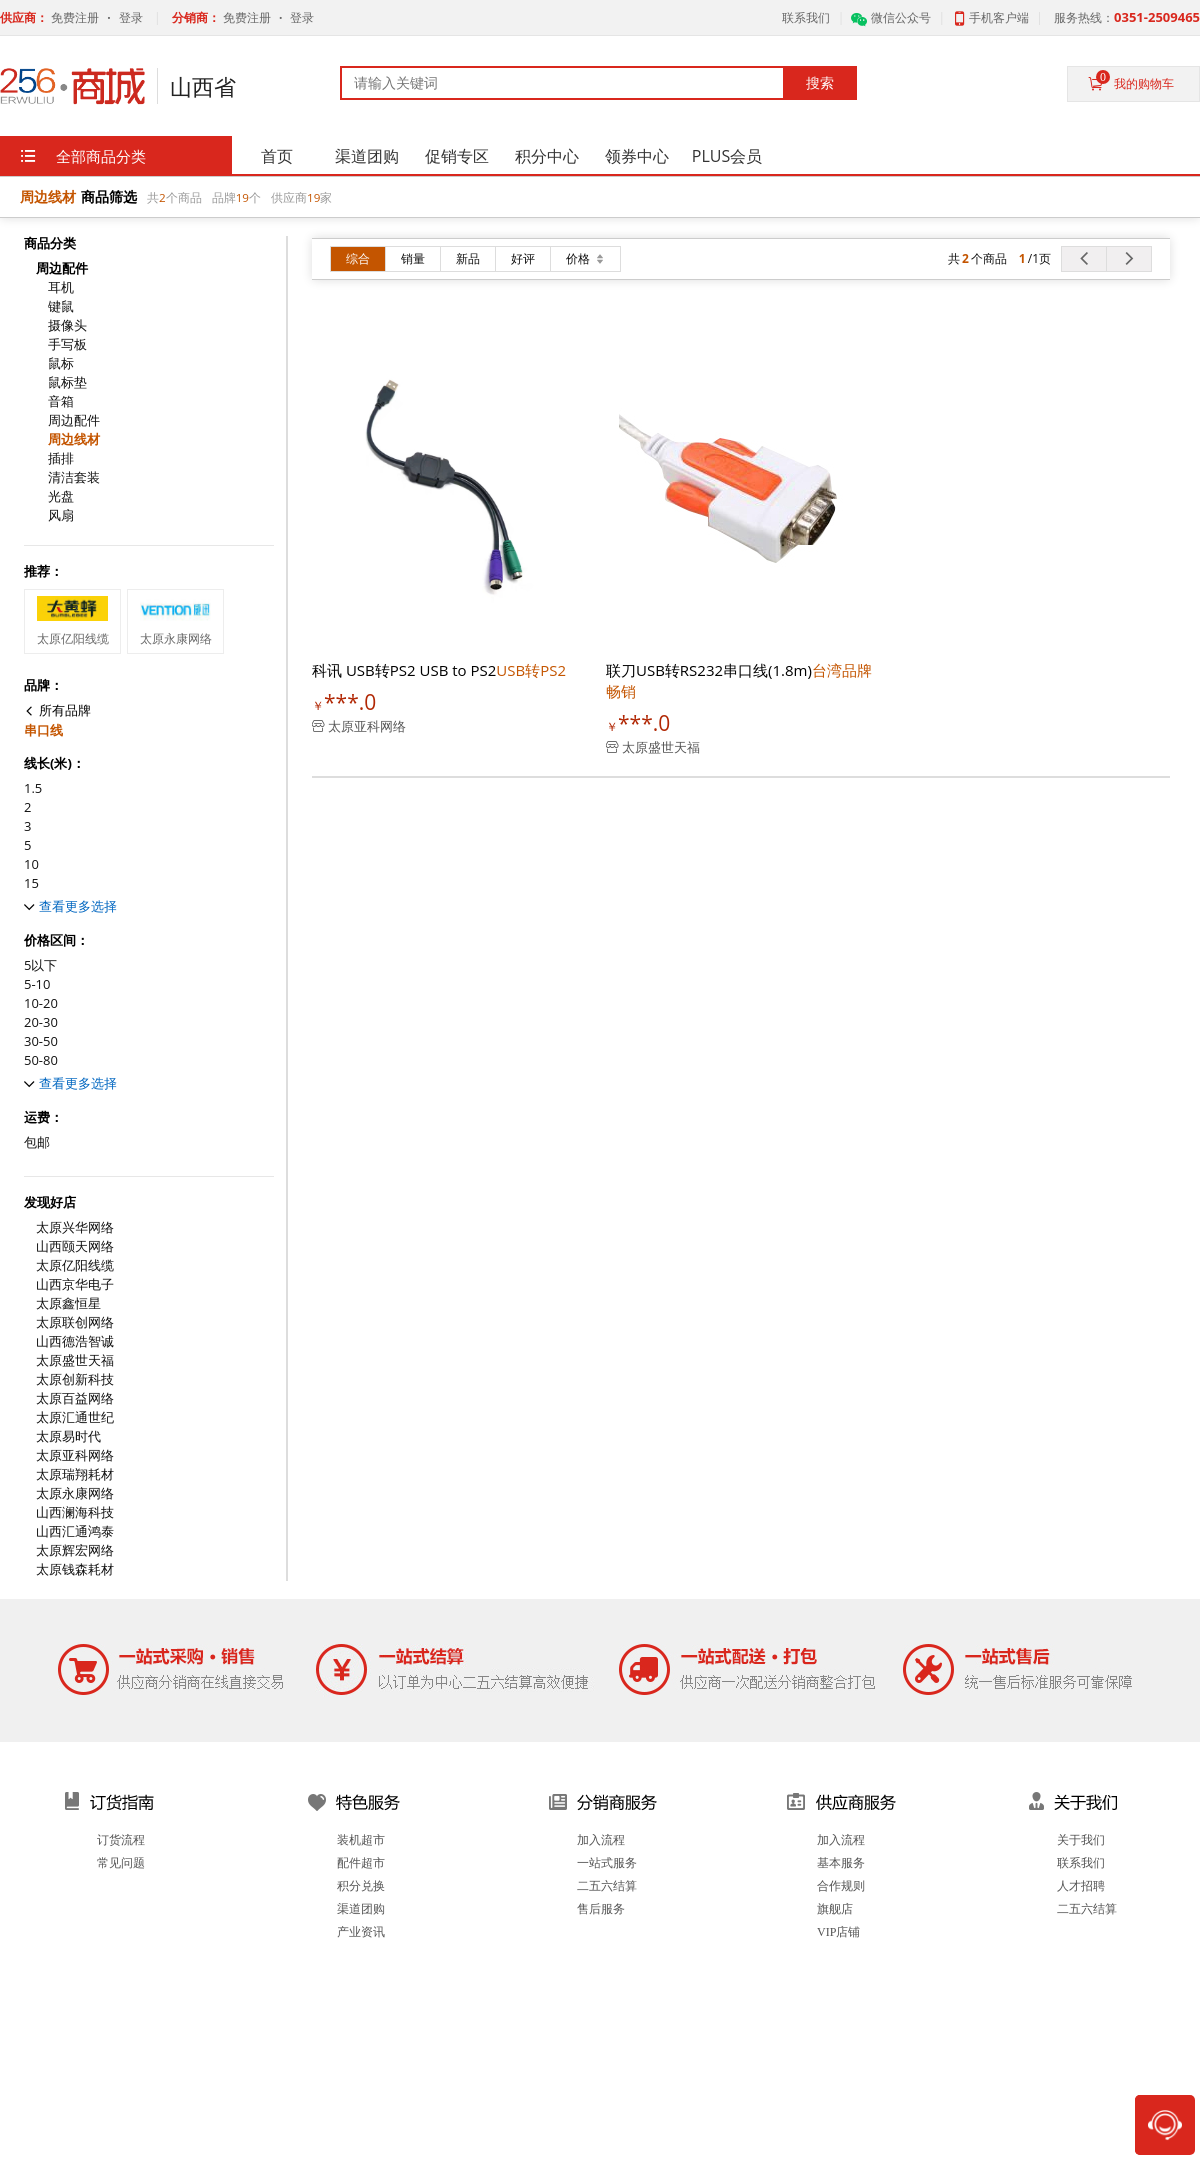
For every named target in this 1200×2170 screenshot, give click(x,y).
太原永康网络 (75, 1493)
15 (31, 883)
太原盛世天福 (75, 1360)
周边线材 (74, 439)
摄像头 (67, 325)
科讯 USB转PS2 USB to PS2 (439, 670)
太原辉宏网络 (75, 1550)
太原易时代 (68, 1436)
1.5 (33, 788)
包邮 (37, 1142)
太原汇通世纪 (75, 1417)
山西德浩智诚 (75, 1341)
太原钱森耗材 (75, 1569)
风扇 (61, 515)
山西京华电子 (75, 1284)
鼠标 (61, 363)
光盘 (61, 496)
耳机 (61, 287)
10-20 (41, 1003)
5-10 (37, 984)
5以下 (40, 965)
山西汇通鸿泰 (75, 1531)
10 (31, 864)
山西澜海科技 (75, 1512)
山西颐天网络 (75, 1246)
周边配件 (74, 420)
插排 (61, 458)
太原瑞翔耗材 (75, 1474)
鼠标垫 (67, 382)
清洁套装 (74, 477)
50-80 (41, 1060)
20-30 (41, 1022)
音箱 (61, 401)
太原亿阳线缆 (75, 1265)
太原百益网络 (75, 1398)
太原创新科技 (75, 1379)
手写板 (67, 344)
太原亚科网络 (75, 1455)
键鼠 (61, 306)
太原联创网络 (75, 1322)
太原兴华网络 (75, 1227)
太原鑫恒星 (68, 1303)
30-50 (41, 1041)
